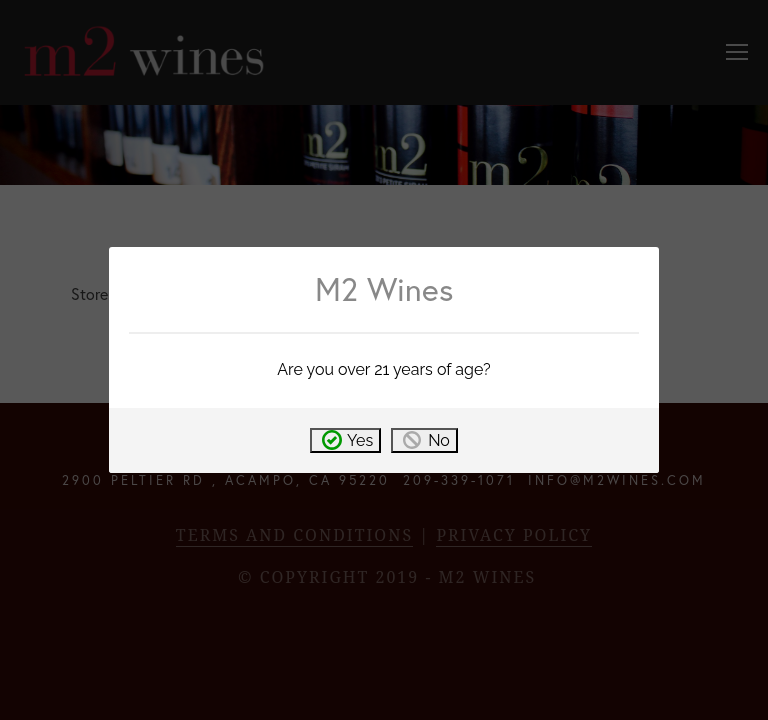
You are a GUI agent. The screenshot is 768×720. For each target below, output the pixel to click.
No (439, 440)
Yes (360, 440)
